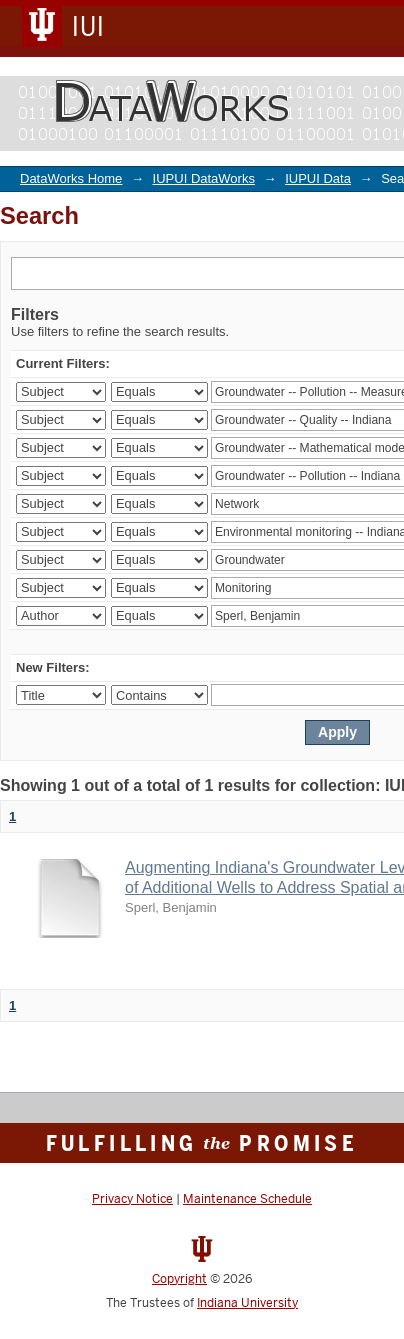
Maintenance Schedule (247, 1199)
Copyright (179, 1279)
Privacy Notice (132, 1199)
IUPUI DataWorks (204, 178)
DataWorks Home (71, 178)
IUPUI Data (318, 178)
